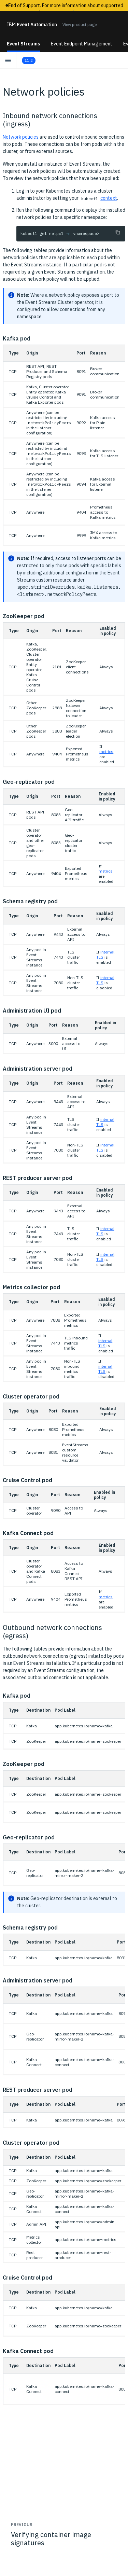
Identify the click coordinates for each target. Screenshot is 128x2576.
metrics (106, 751)
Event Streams (23, 44)
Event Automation (32, 25)
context (108, 198)
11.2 (29, 60)
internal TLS (105, 1343)
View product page (79, 24)
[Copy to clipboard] (118, 232)
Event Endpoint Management (81, 44)
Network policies (21, 137)
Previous (21, 2524)
